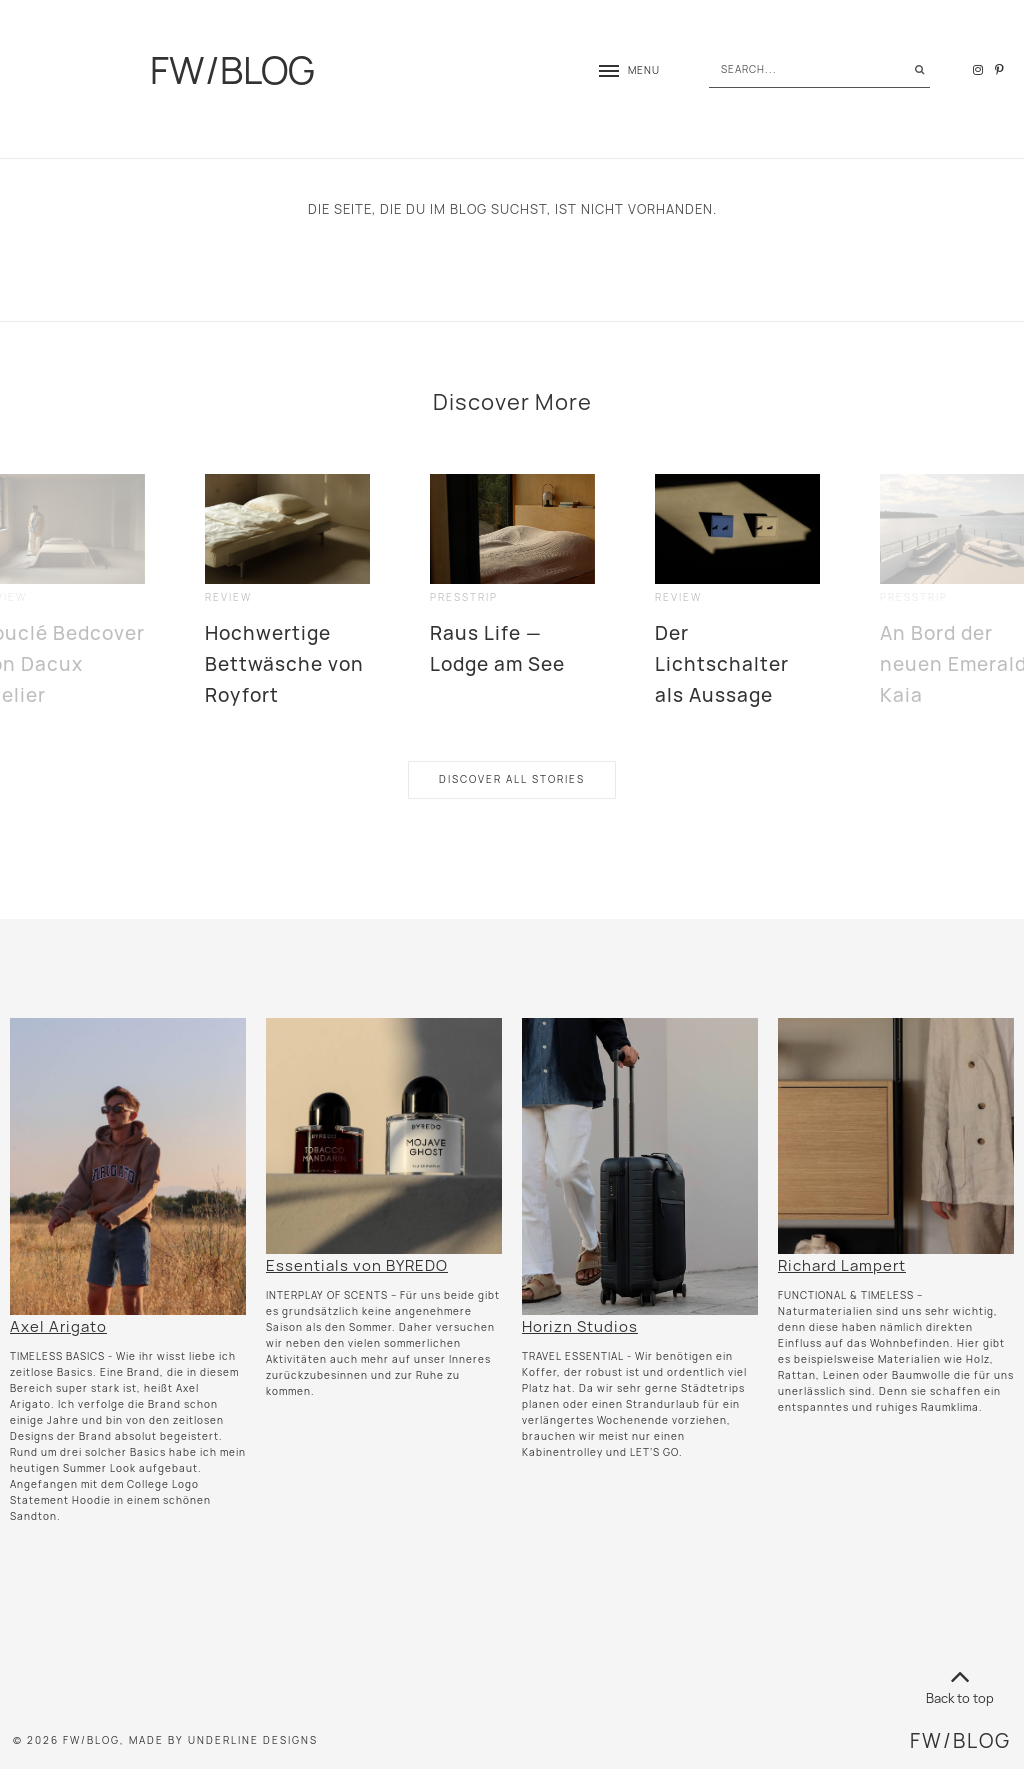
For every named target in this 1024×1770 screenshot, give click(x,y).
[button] (619, 70)
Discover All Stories (512, 779)
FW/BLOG (232, 70)
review (228, 597)
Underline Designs (253, 1740)
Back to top (960, 1683)
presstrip (464, 597)
